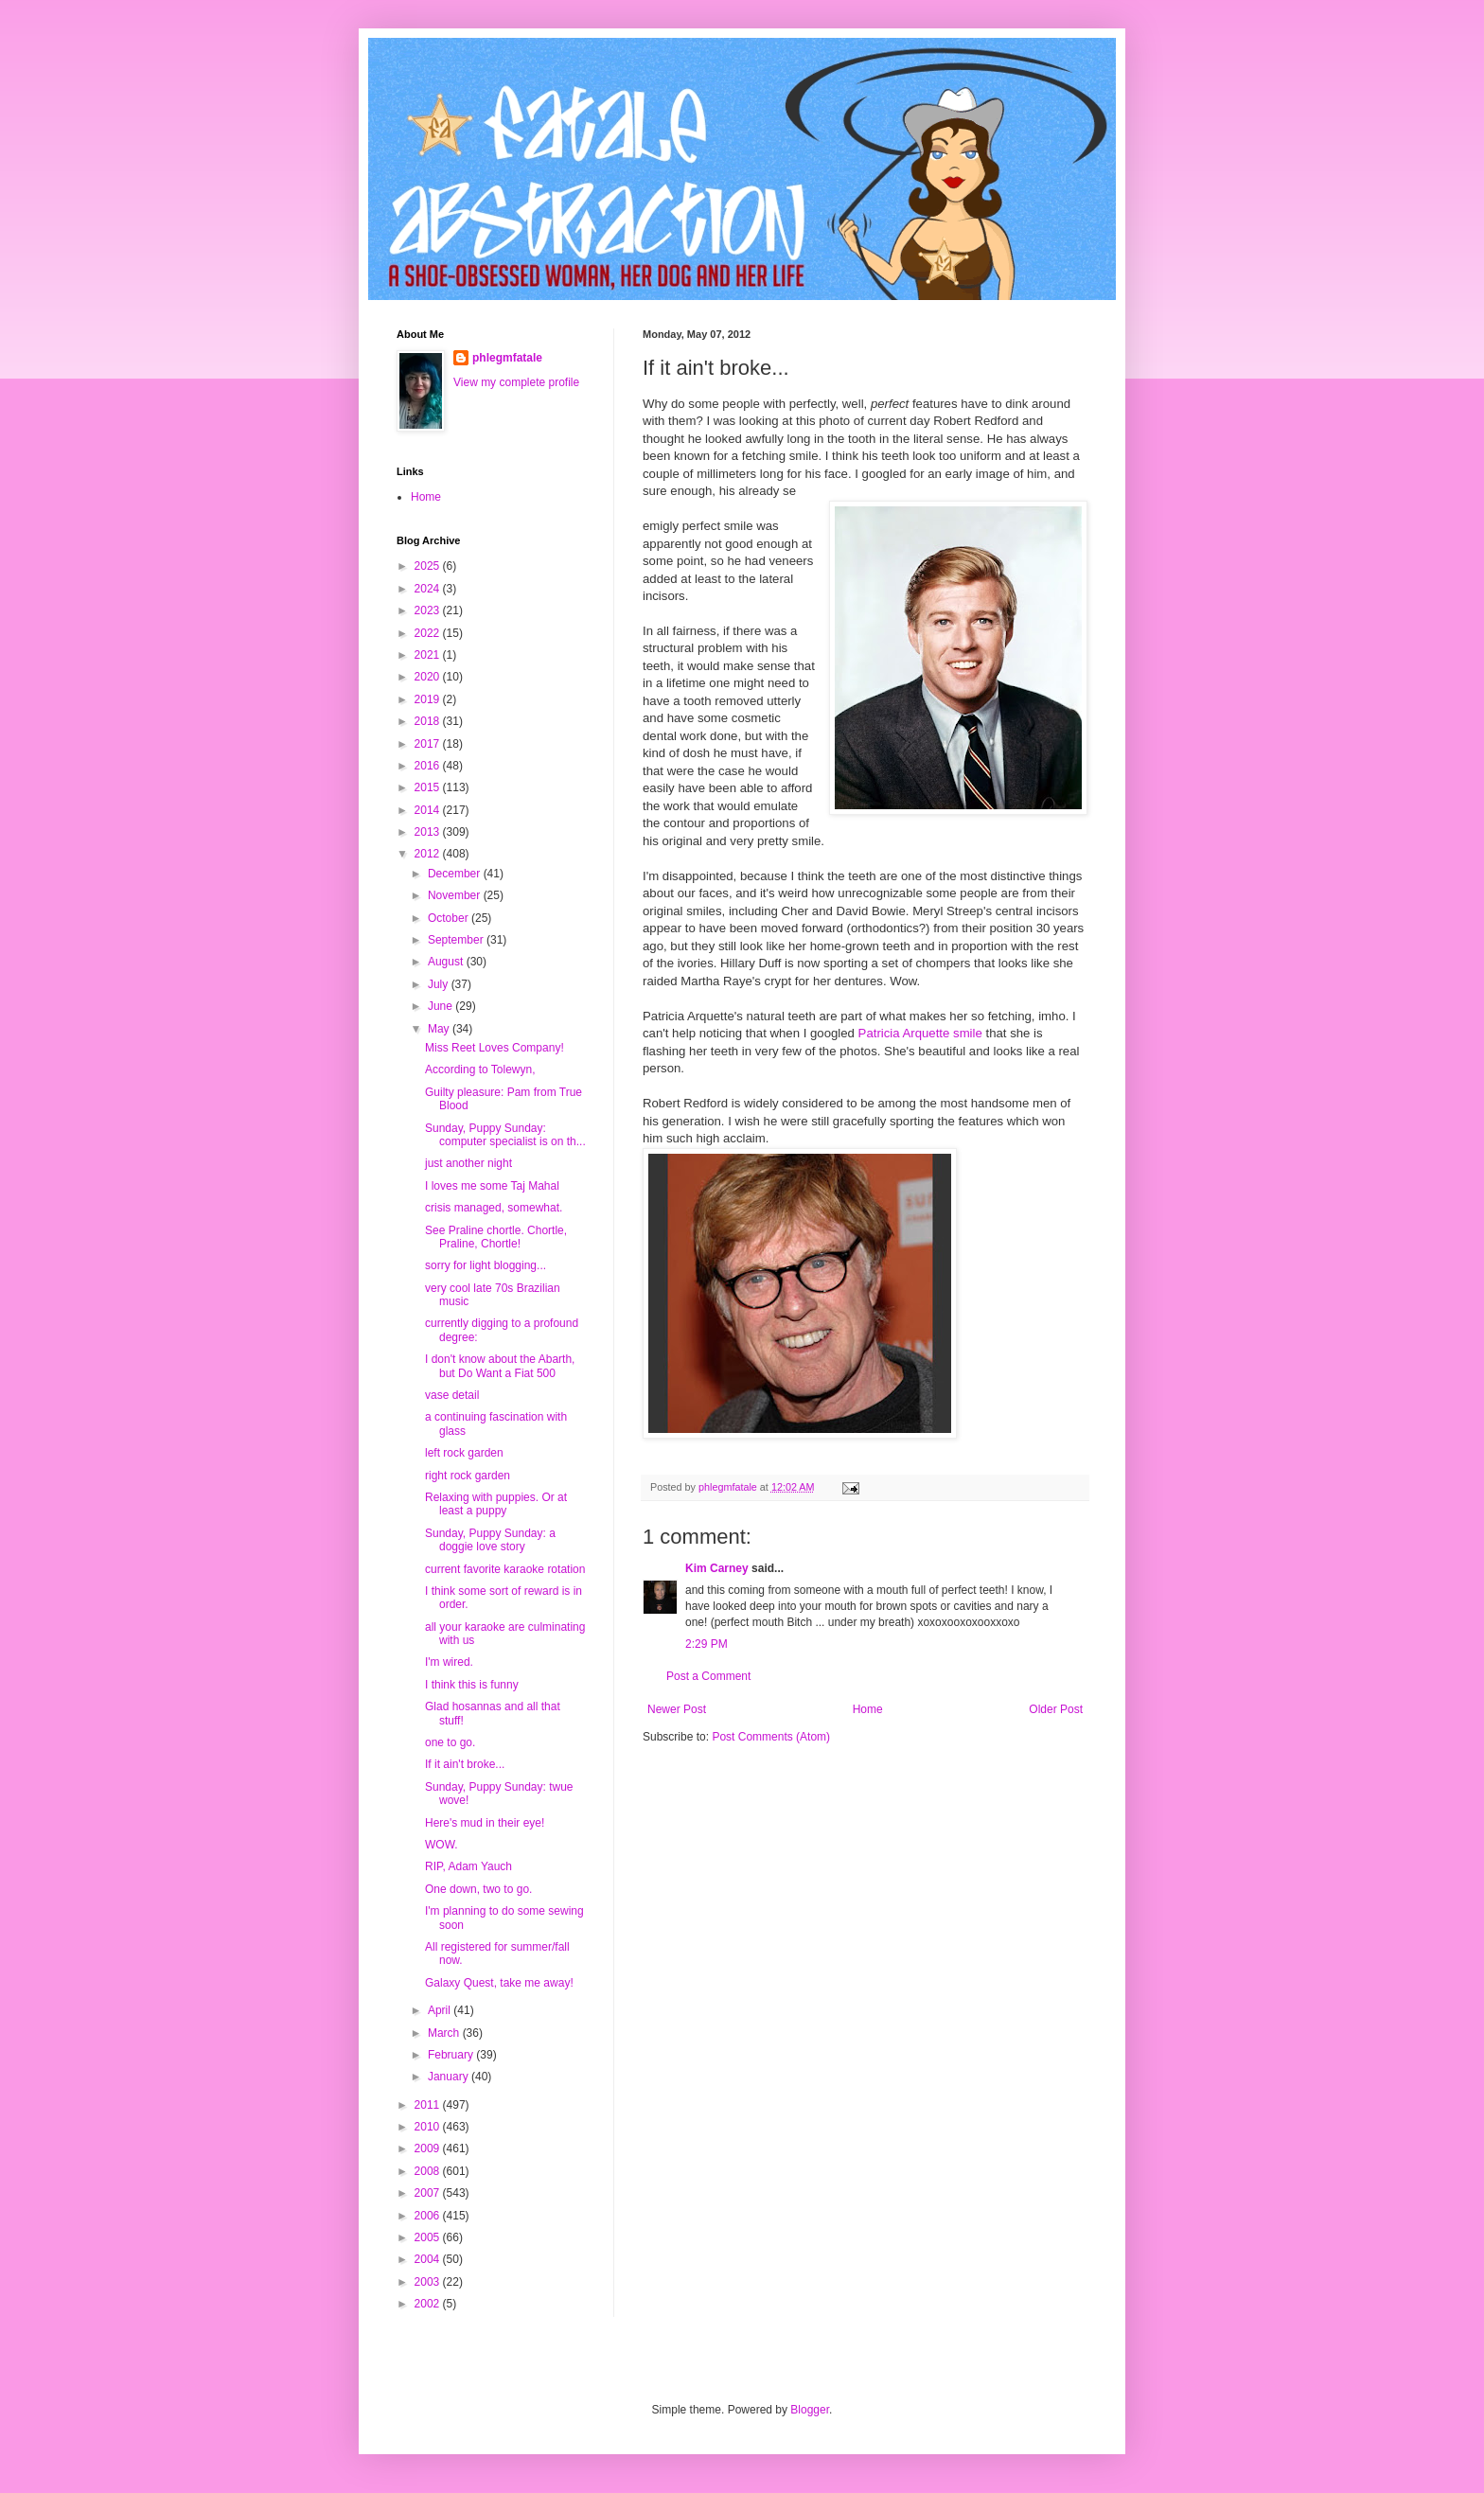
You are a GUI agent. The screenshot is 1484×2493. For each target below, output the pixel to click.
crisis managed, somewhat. (493, 1207)
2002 (429, 2303)
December (456, 873)
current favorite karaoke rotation (505, 1569)
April (440, 2010)
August (447, 961)
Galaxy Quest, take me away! (499, 1982)
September (457, 939)
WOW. (441, 1844)
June (441, 1006)
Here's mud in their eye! (484, 1823)
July (439, 984)
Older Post (1056, 1709)
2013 (429, 832)
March (445, 2033)
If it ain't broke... (464, 1764)
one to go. (450, 1742)
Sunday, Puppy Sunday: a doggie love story (490, 1540)
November (456, 895)
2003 (429, 2282)
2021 (429, 655)
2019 (429, 699)
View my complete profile (516, 382)
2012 (429, 853)
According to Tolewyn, (480, 1069)
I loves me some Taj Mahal (492, 1186)
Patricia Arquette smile (920, 1033)
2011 (429, 2105)
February (452, 2054)
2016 (429, 765)
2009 (429, 2148)
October (449, 918)
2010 (429, 2126)
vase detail (452, 1395)
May (440, 1028)
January (449, 2076)
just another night (468, 1163)
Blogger (809, 2409)
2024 (429, 588)
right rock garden (467, 1475)
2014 (429, 810)
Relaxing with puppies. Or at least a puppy (496, 1504)
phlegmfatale (507, 357)
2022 (429, 633)
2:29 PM (706, 1644)
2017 (429, 744)
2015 (429, 787)
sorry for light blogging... (485, 1265)
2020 (429, 676)
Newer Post (676, 1709)
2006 (429, 2215)
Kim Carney (717, 1568)
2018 (429, 721)
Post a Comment (708, 1676)
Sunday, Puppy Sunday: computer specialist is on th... (505, 1135)
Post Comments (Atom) (771, 1736)
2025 (429, 566)
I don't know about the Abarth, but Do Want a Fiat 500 (499, 1366)
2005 (429, 2237)
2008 (429, 2171)
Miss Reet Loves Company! (494, 1047)
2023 (429, 610)
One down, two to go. (478, 1889)
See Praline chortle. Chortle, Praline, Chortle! (496, 1237)
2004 (429, 2259)
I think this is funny (472, 1684)
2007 (429, 2193)
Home (868, 1709)
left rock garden (464, 1452)
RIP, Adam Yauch (468, 1866)
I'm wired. (449, 1662)
